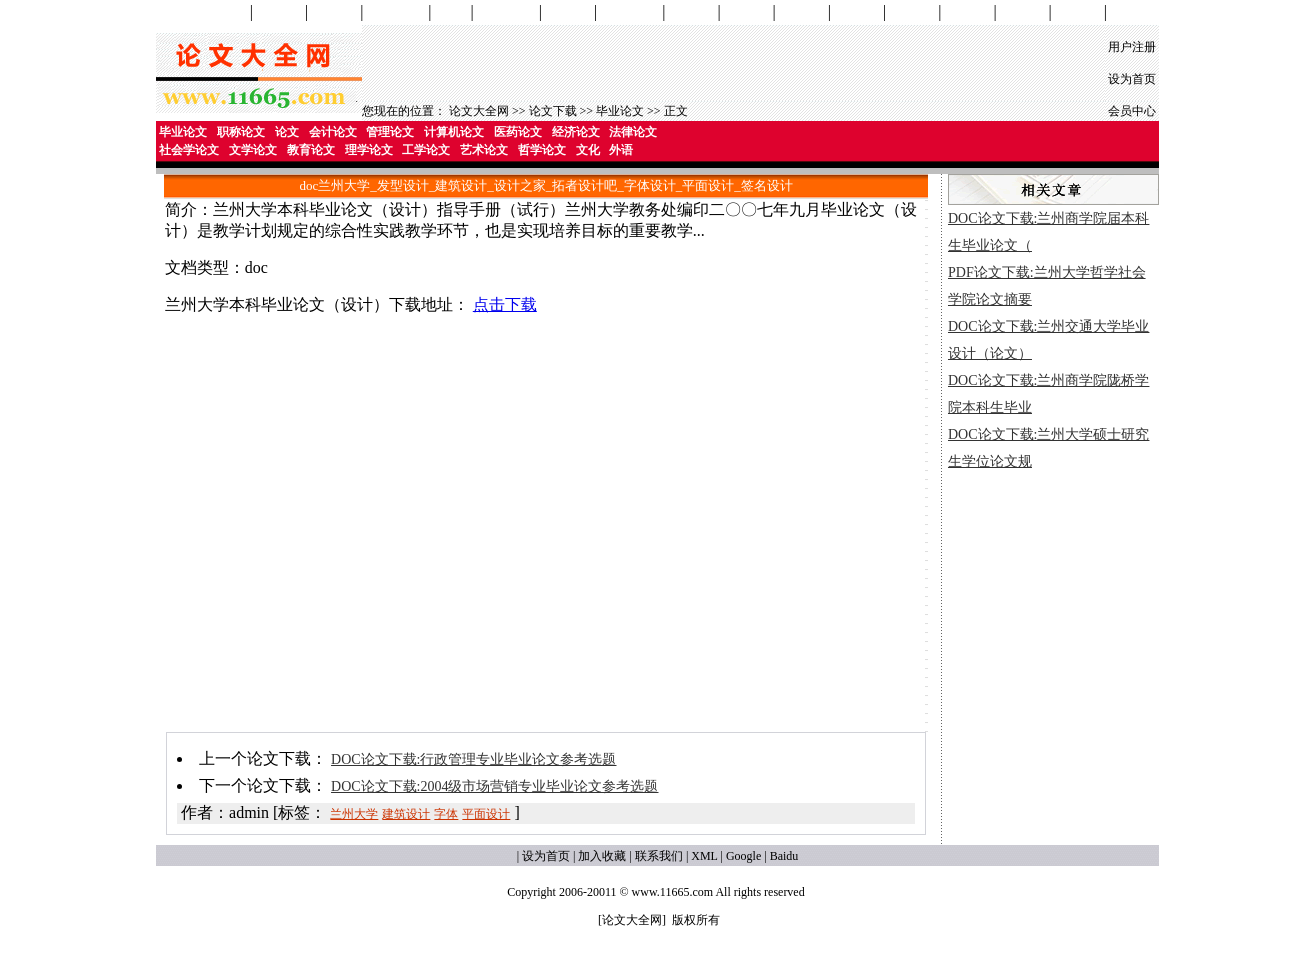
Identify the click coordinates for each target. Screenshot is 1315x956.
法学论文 (568, 12)
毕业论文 (620, 111)
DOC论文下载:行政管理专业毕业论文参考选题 (473, 759)
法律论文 (633, 132)
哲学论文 (967, 12)
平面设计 (486, 814)
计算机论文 (395, 12)
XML (704, 856)
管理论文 (334, 12)
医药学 (451, 12)
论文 (287, 132)
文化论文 (1023, 12)
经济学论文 (506, 12)
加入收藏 (602, 856)
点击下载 (505, 304)
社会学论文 (629, 12)
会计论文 (279, 12)
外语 (621, 150)
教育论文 (747, 12)
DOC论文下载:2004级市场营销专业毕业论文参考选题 (494, 786)
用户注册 (1132, 47)
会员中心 (1132, 111)
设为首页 (1132, 79)
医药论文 (518, 132)
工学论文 (857, 12)
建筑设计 (406, 814)
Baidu (784, 856)
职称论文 (241, 132)
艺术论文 (912, 12)
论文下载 (553, 111)
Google (743, 856)
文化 (588, 150)
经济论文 (576, 132)
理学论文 (802, 12)
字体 (446, 814)
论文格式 (1133, 12)
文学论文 (691, 12)
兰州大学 (354, 814)
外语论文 (1078, 12)
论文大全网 (479, 111)
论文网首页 (217, 12)
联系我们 (659, 856)
